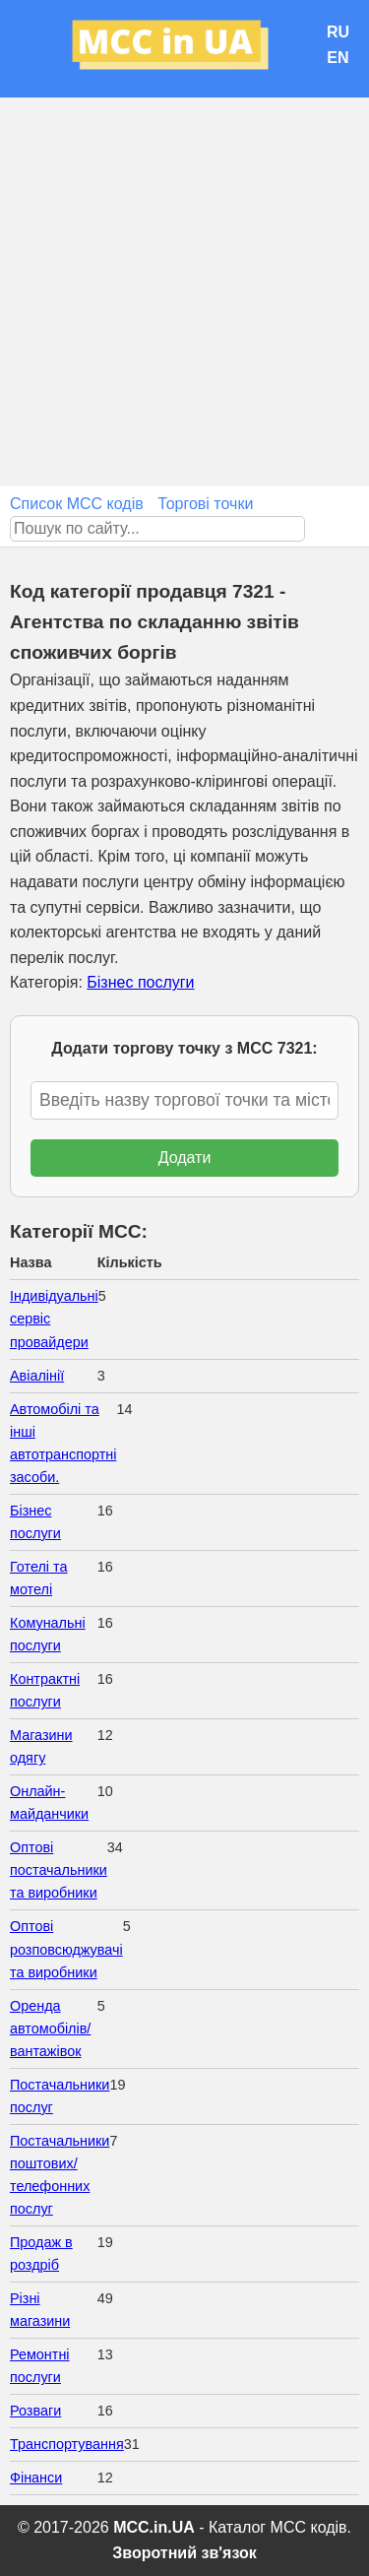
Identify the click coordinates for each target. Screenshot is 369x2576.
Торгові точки (205, 503)
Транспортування (67, 2444)
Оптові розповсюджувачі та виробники (66, 1948)
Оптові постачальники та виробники (58, 1869)
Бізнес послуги (140, 982)
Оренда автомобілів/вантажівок (50, 2028)
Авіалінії (37, 1376)
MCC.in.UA (154, 2527)
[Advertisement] (184, 292)
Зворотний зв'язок (184, 2552)
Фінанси (36, 2477)
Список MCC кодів (77, 503)
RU (338, 32)
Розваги (35, 2410)
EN (337, 57)
